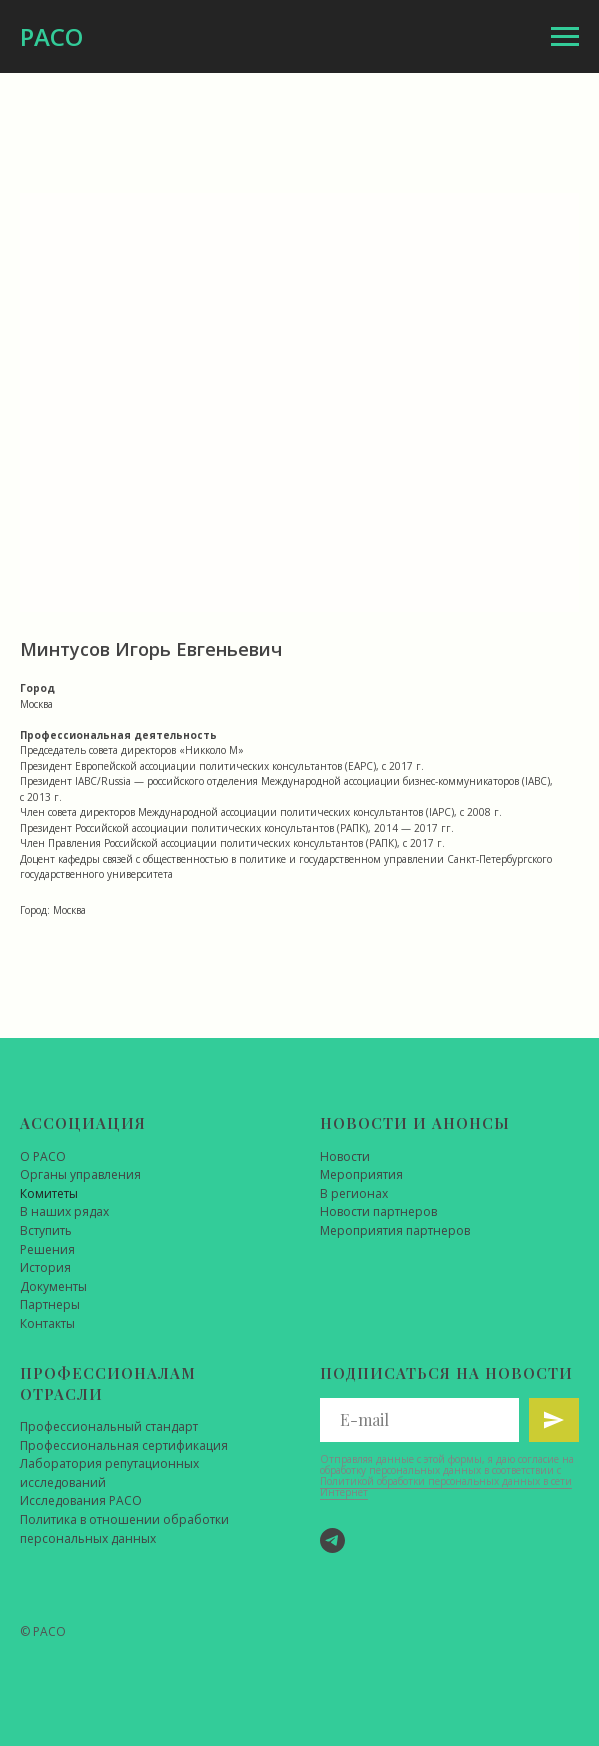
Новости (345, 1156)
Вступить (46, 1230)
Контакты (47, 1323)
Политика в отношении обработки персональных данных (124, 1529)
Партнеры (50, 1304)
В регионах (354, 1193)
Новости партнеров (378, 1211)
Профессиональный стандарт (109, 1426)
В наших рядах (64, 1211)
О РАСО (43, 1156)
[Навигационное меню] (565, 37)
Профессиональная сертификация (124, 1445)
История (45, 1267)
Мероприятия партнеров (395, 1230)
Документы (53, 1286)
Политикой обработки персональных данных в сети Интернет (446, 1486)
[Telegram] (332, 1540)
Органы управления (80, 1174)
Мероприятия (361, 1174)
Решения (47, 1249)
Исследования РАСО (81, 1500)
